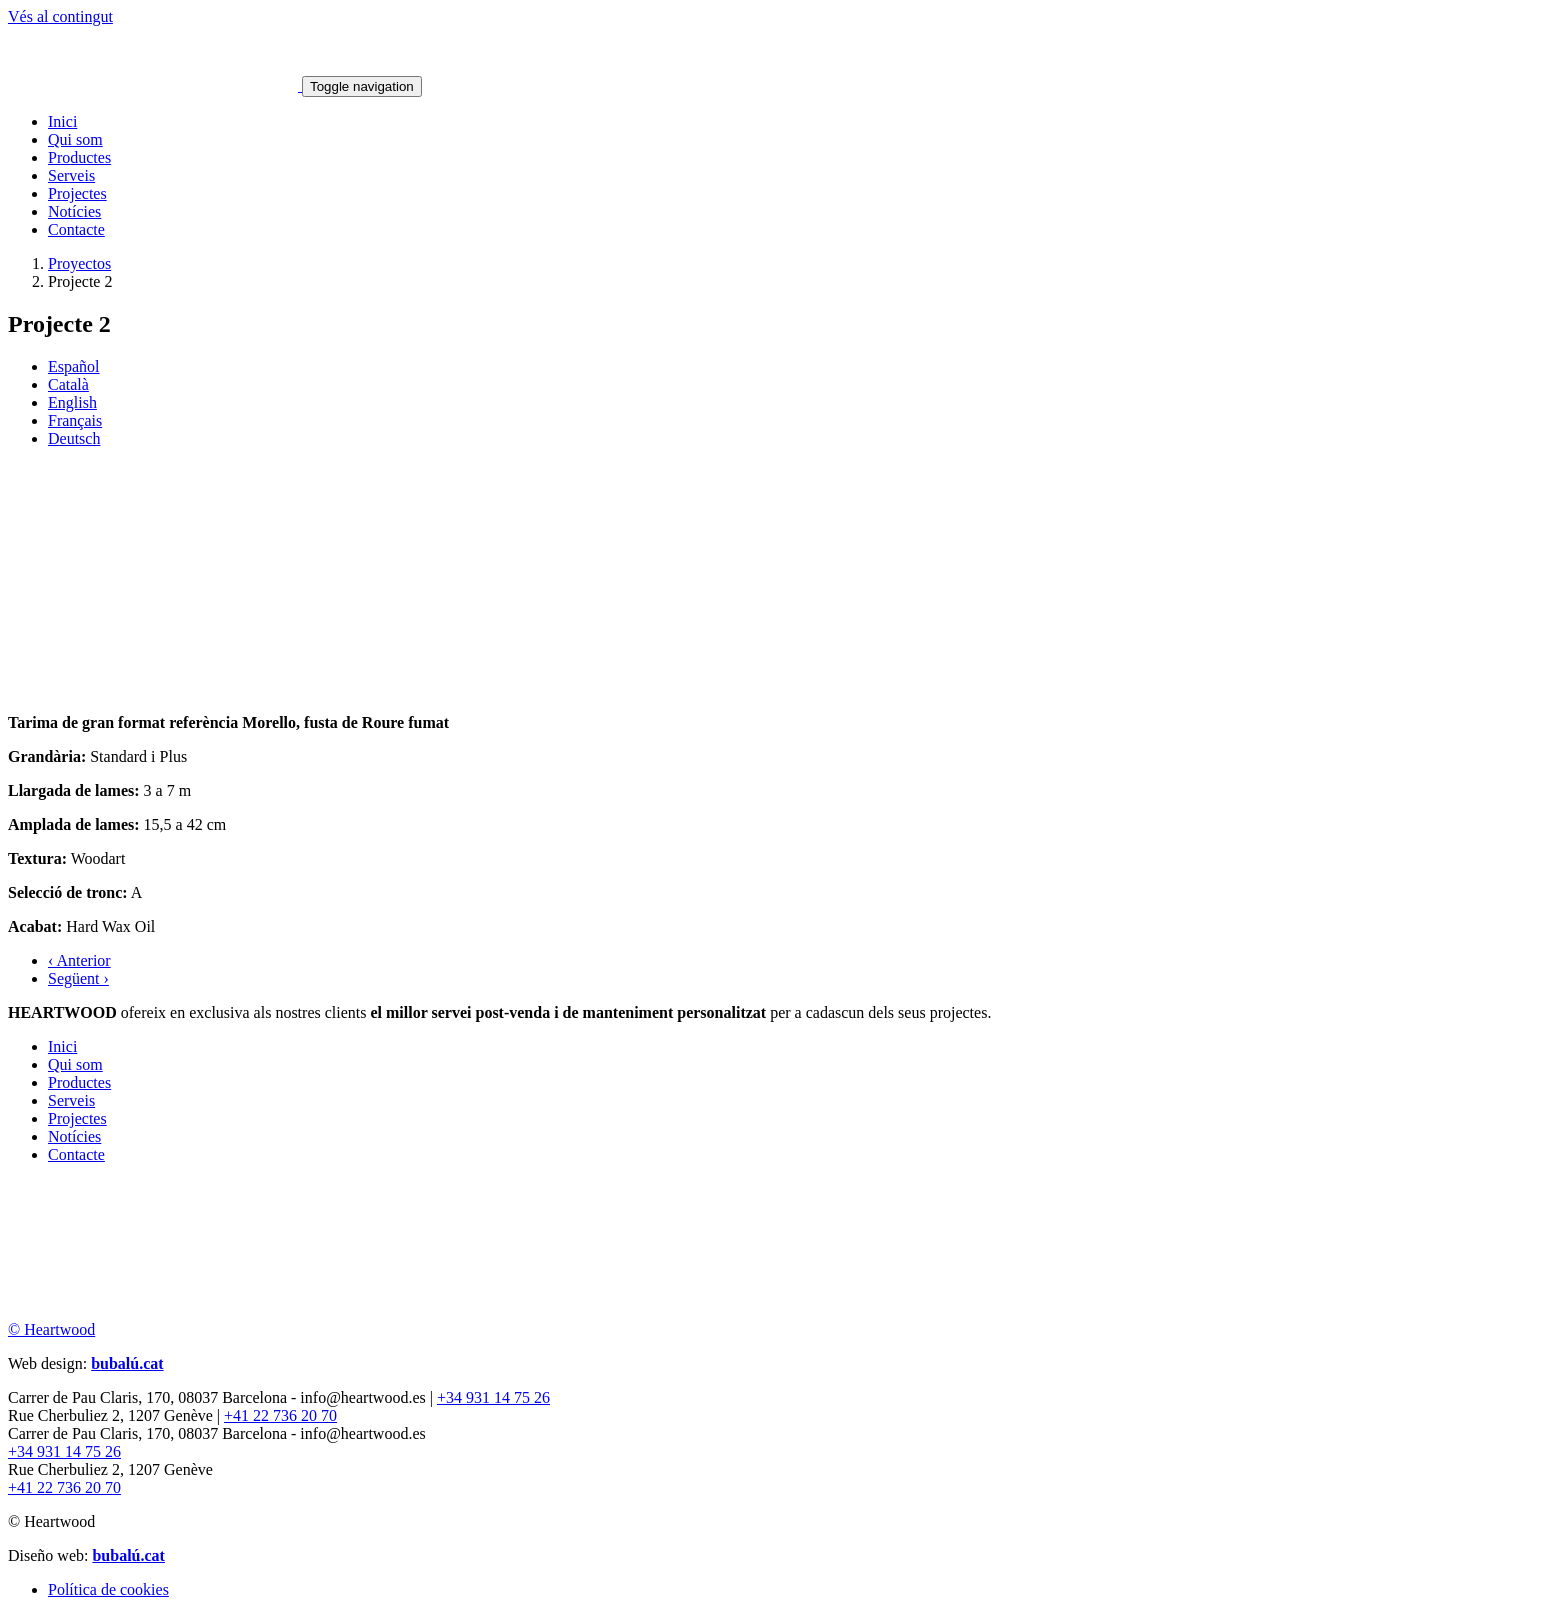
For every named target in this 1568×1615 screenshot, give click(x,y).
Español (74, 366)
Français (75, 420)
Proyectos (79, 263)
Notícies (74, 211)
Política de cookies (108, 1589)
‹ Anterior (79, 960)
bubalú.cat (127, 1363)
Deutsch (74, 438)
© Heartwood (51, 1329)
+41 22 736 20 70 (280, 1415)
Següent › (78, 978)
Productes (79, 157)
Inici (62, 121)
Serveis (71, 175)
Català (68, 384)
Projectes (77, 193)
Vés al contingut (60, 16)
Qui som (75, 139)
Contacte (76, 229)
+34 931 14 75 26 (493, 1397)
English (72, 402)
